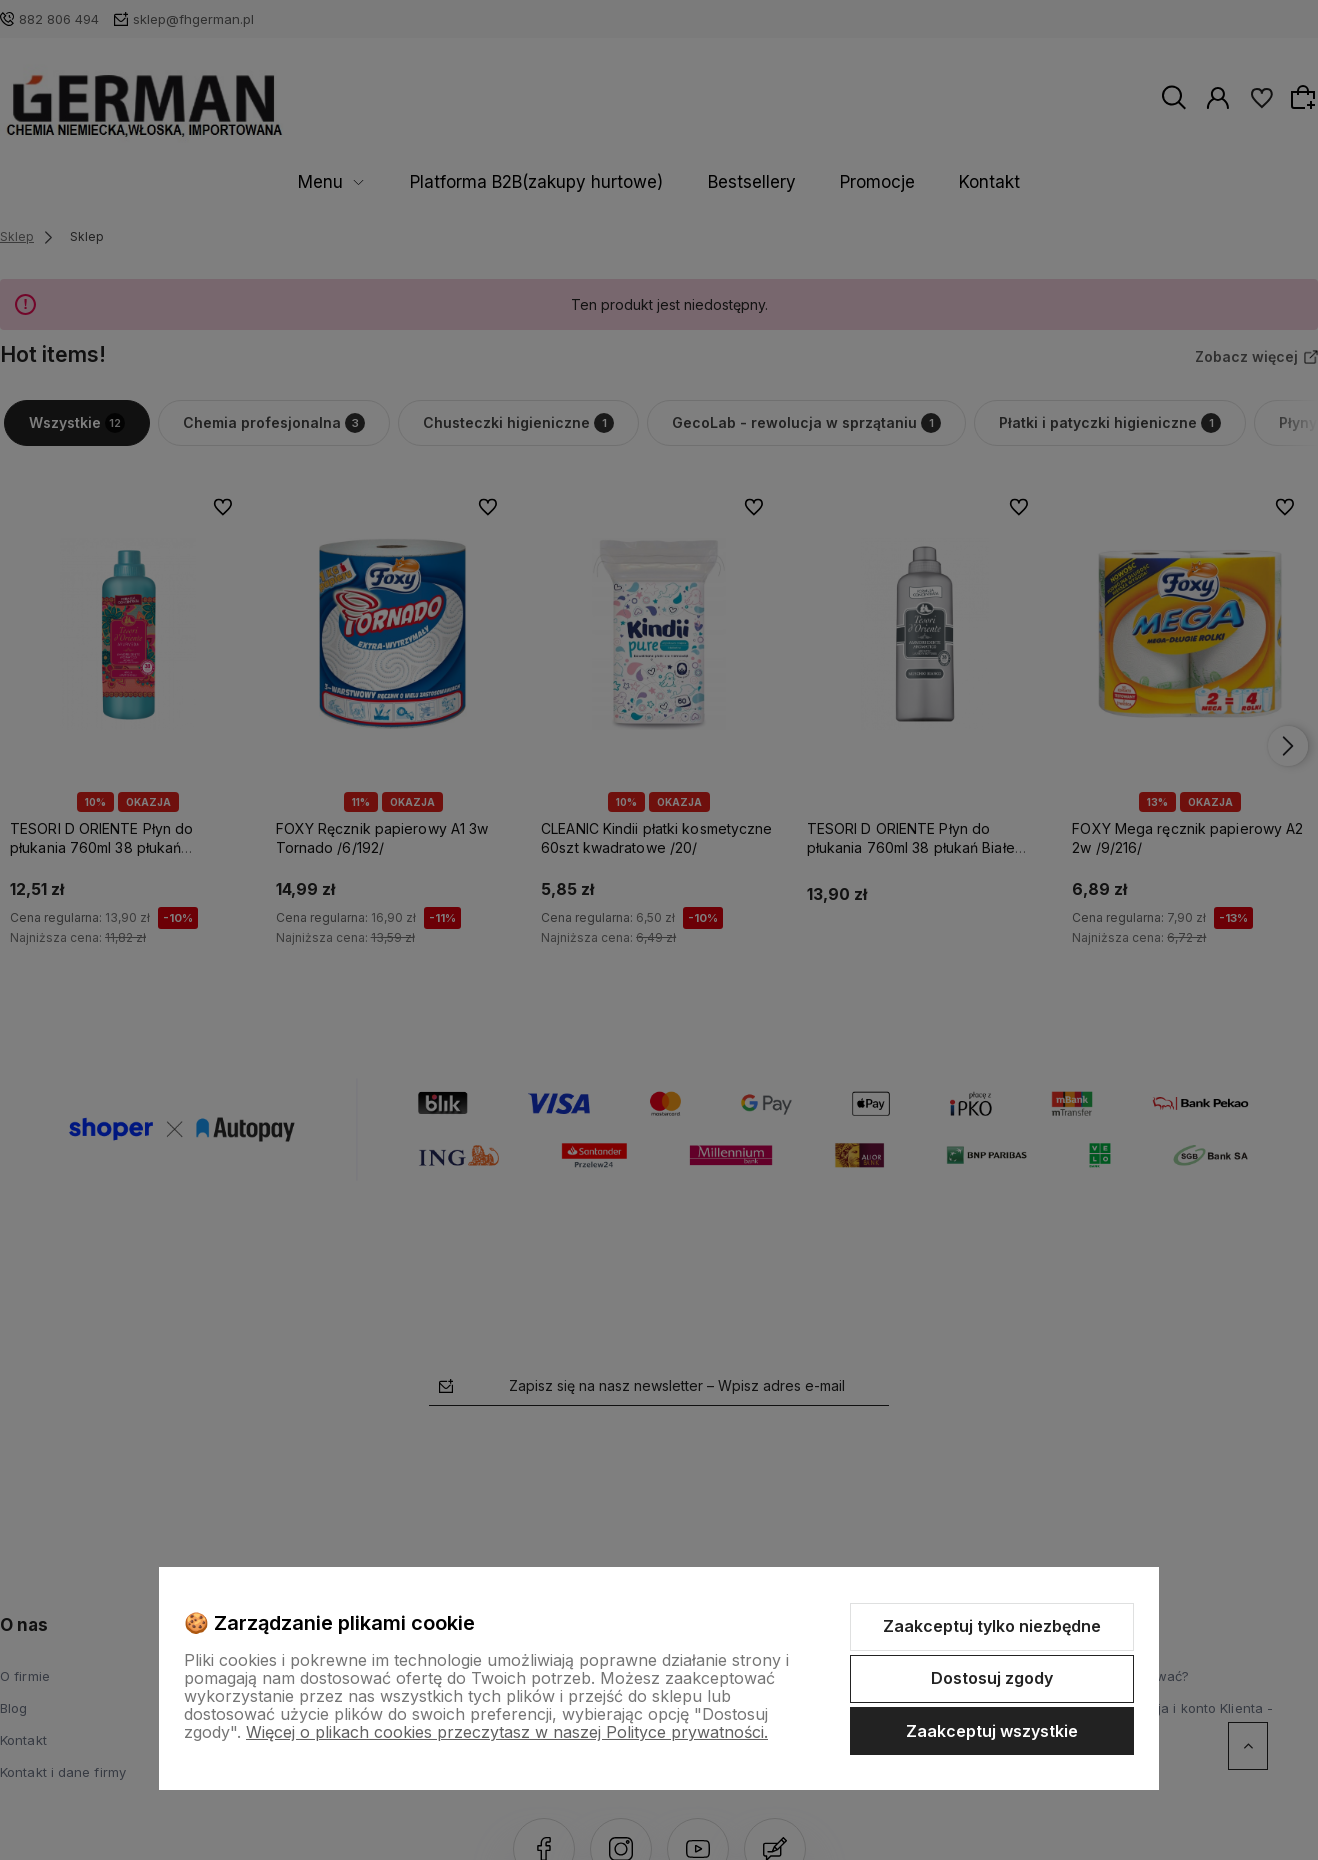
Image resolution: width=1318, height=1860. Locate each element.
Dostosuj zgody (992, 1678)
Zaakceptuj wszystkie (992, 1731)
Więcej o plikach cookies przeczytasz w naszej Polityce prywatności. (507, 1732)
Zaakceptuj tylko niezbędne (992, 1626)
